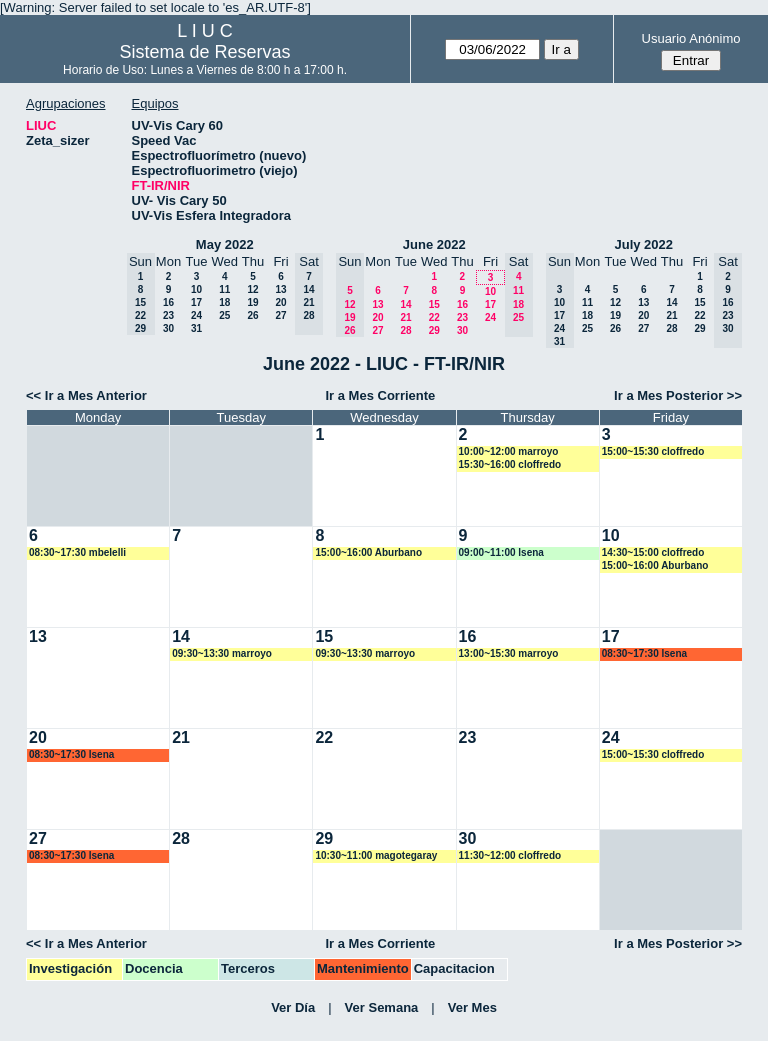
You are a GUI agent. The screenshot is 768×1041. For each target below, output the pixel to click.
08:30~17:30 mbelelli (77, 552)
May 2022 (225, 244)
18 (224, 302)
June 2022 (434, 244)
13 (280, 289)
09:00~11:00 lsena (501, 552)
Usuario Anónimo (691, 38)
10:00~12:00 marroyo (509, 451)
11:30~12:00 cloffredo (510, 855)
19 (252, 302)
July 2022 (643, 244)
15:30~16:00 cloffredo (510, 464)
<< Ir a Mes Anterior (86, 395)
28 (405, 330)
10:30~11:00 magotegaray (376, 855)
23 (168, 315)
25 (224, 315)
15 (434, 304)
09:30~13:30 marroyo (222, 653)
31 (196, 328)
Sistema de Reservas (205, 52)
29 (434, 330)
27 (280, 315)
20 (280, 302)
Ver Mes (472, 1007)
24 (196, 315)
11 (224, 289)
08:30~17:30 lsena (644, 653)
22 (434, 317)
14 (405, 304)
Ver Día (293, 1007)
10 (196, 289)
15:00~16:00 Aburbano (368, 552)
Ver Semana (382, 1007)
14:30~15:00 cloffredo (653, 552)
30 (168, 328)
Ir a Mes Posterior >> (678, 395)
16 (168, 302)
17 (196, 302)
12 (252, 289)
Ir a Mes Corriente (380, 395)
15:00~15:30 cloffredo (653, 451)
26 (252, 315)
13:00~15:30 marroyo (509, 653)
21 (405, 317)
